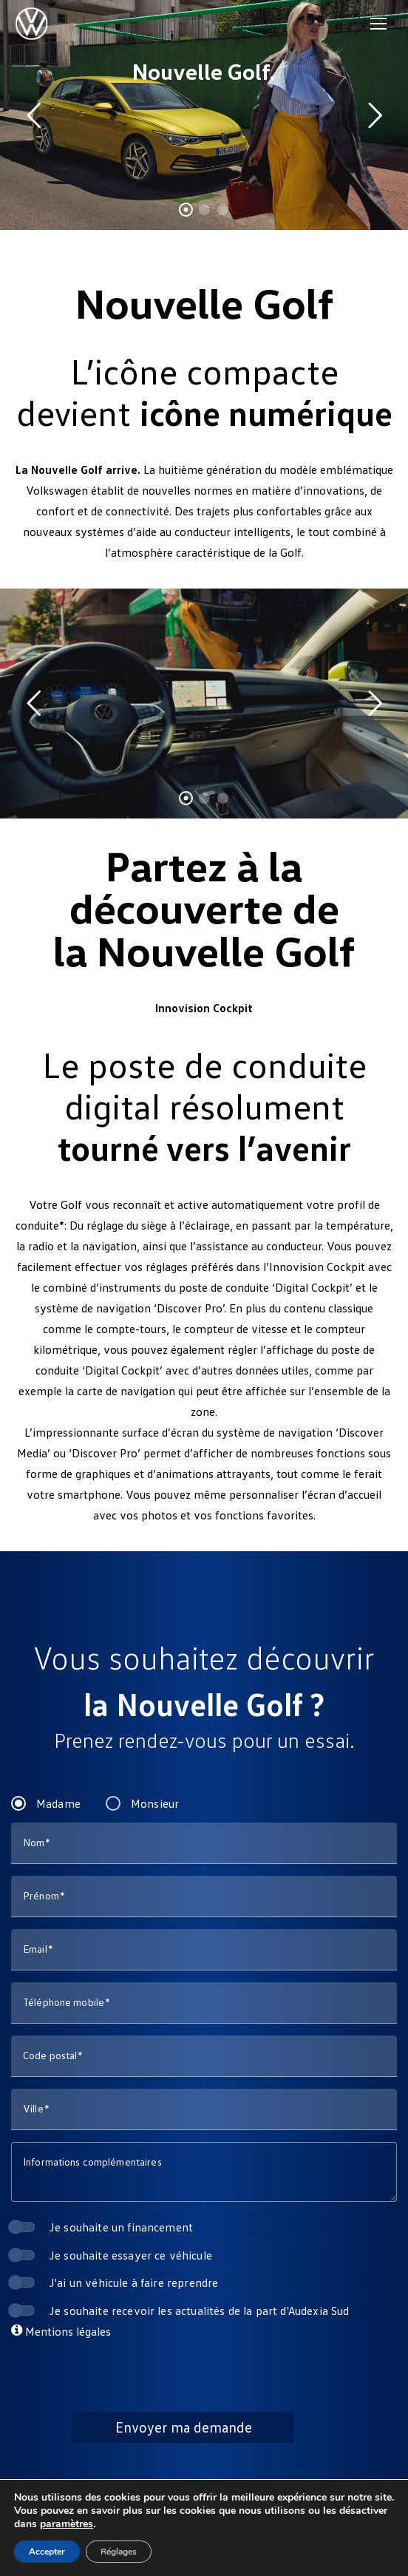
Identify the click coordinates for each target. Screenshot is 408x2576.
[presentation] (204, 2368)
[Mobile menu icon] (378, 23)
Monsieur (155, 1803)
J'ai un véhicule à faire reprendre (134, 2282)
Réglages (119, 2552)
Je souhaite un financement (121, 2227)
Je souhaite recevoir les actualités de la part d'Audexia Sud (199, 2310)
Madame (58, 1803)
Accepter (47, 2552)
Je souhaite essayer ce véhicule (131, 2255)
